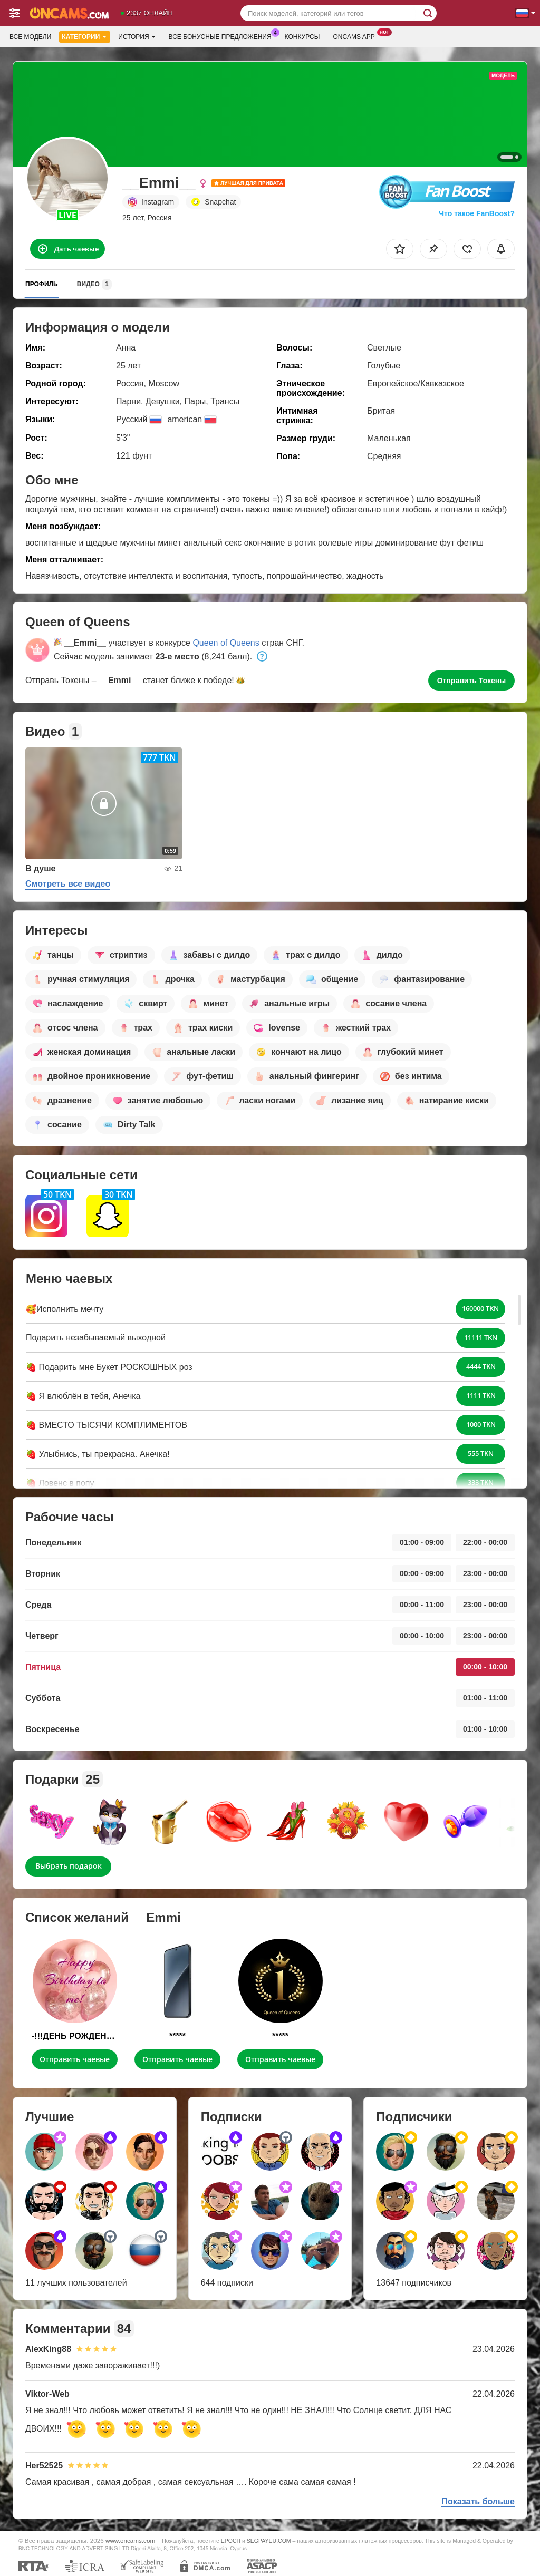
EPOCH (230, 2541)
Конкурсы (302, 37)
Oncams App (356, 36)
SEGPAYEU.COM (269, 2541)
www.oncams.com (130, 2540)
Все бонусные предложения (223, 36)
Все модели (30, 37)
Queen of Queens (225, 642)
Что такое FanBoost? (477, 213)
